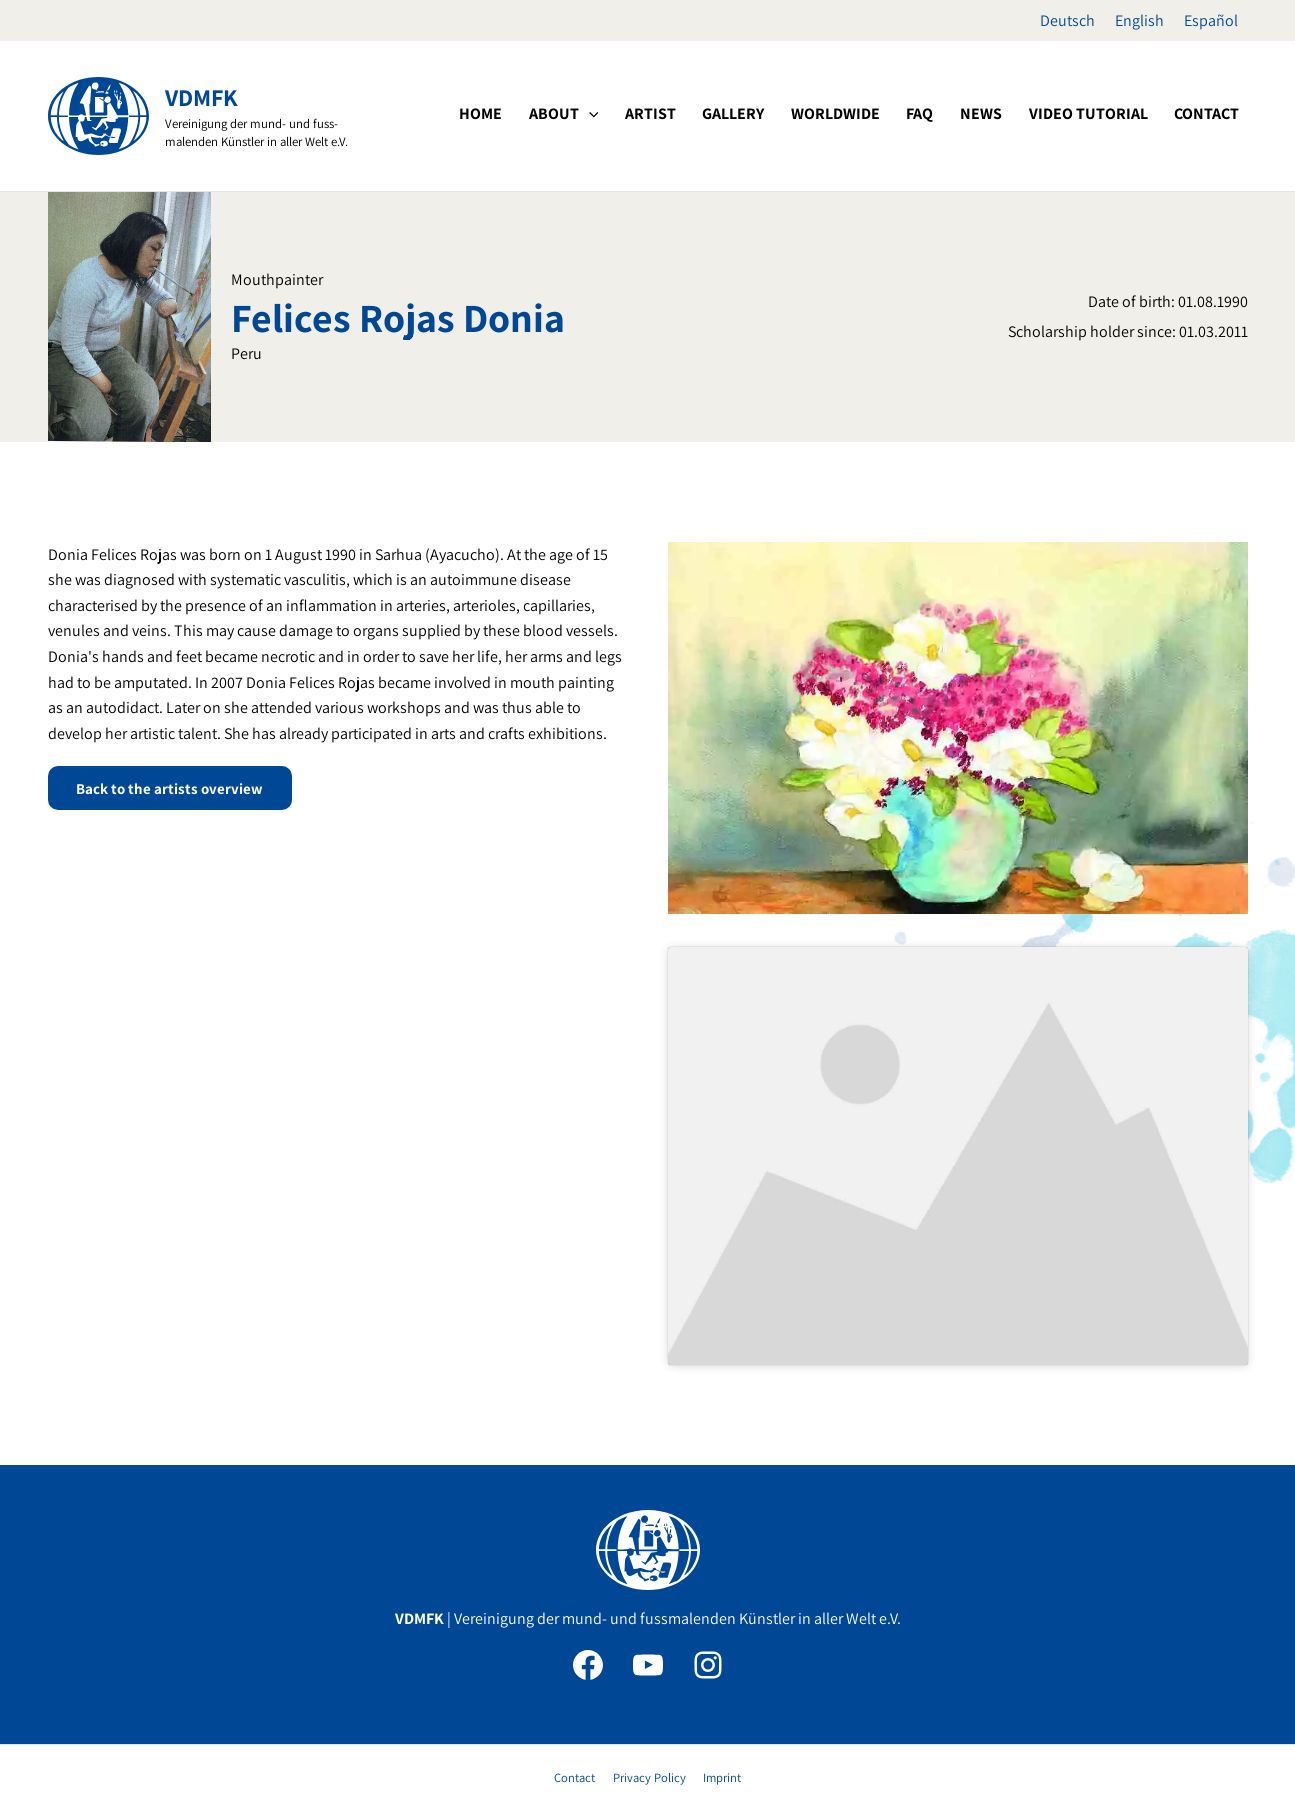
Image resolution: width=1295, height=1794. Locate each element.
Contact (578, 1686)
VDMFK (201, 97)
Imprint (717, 1686)
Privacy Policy (648, 1686)
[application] (664, 114)
